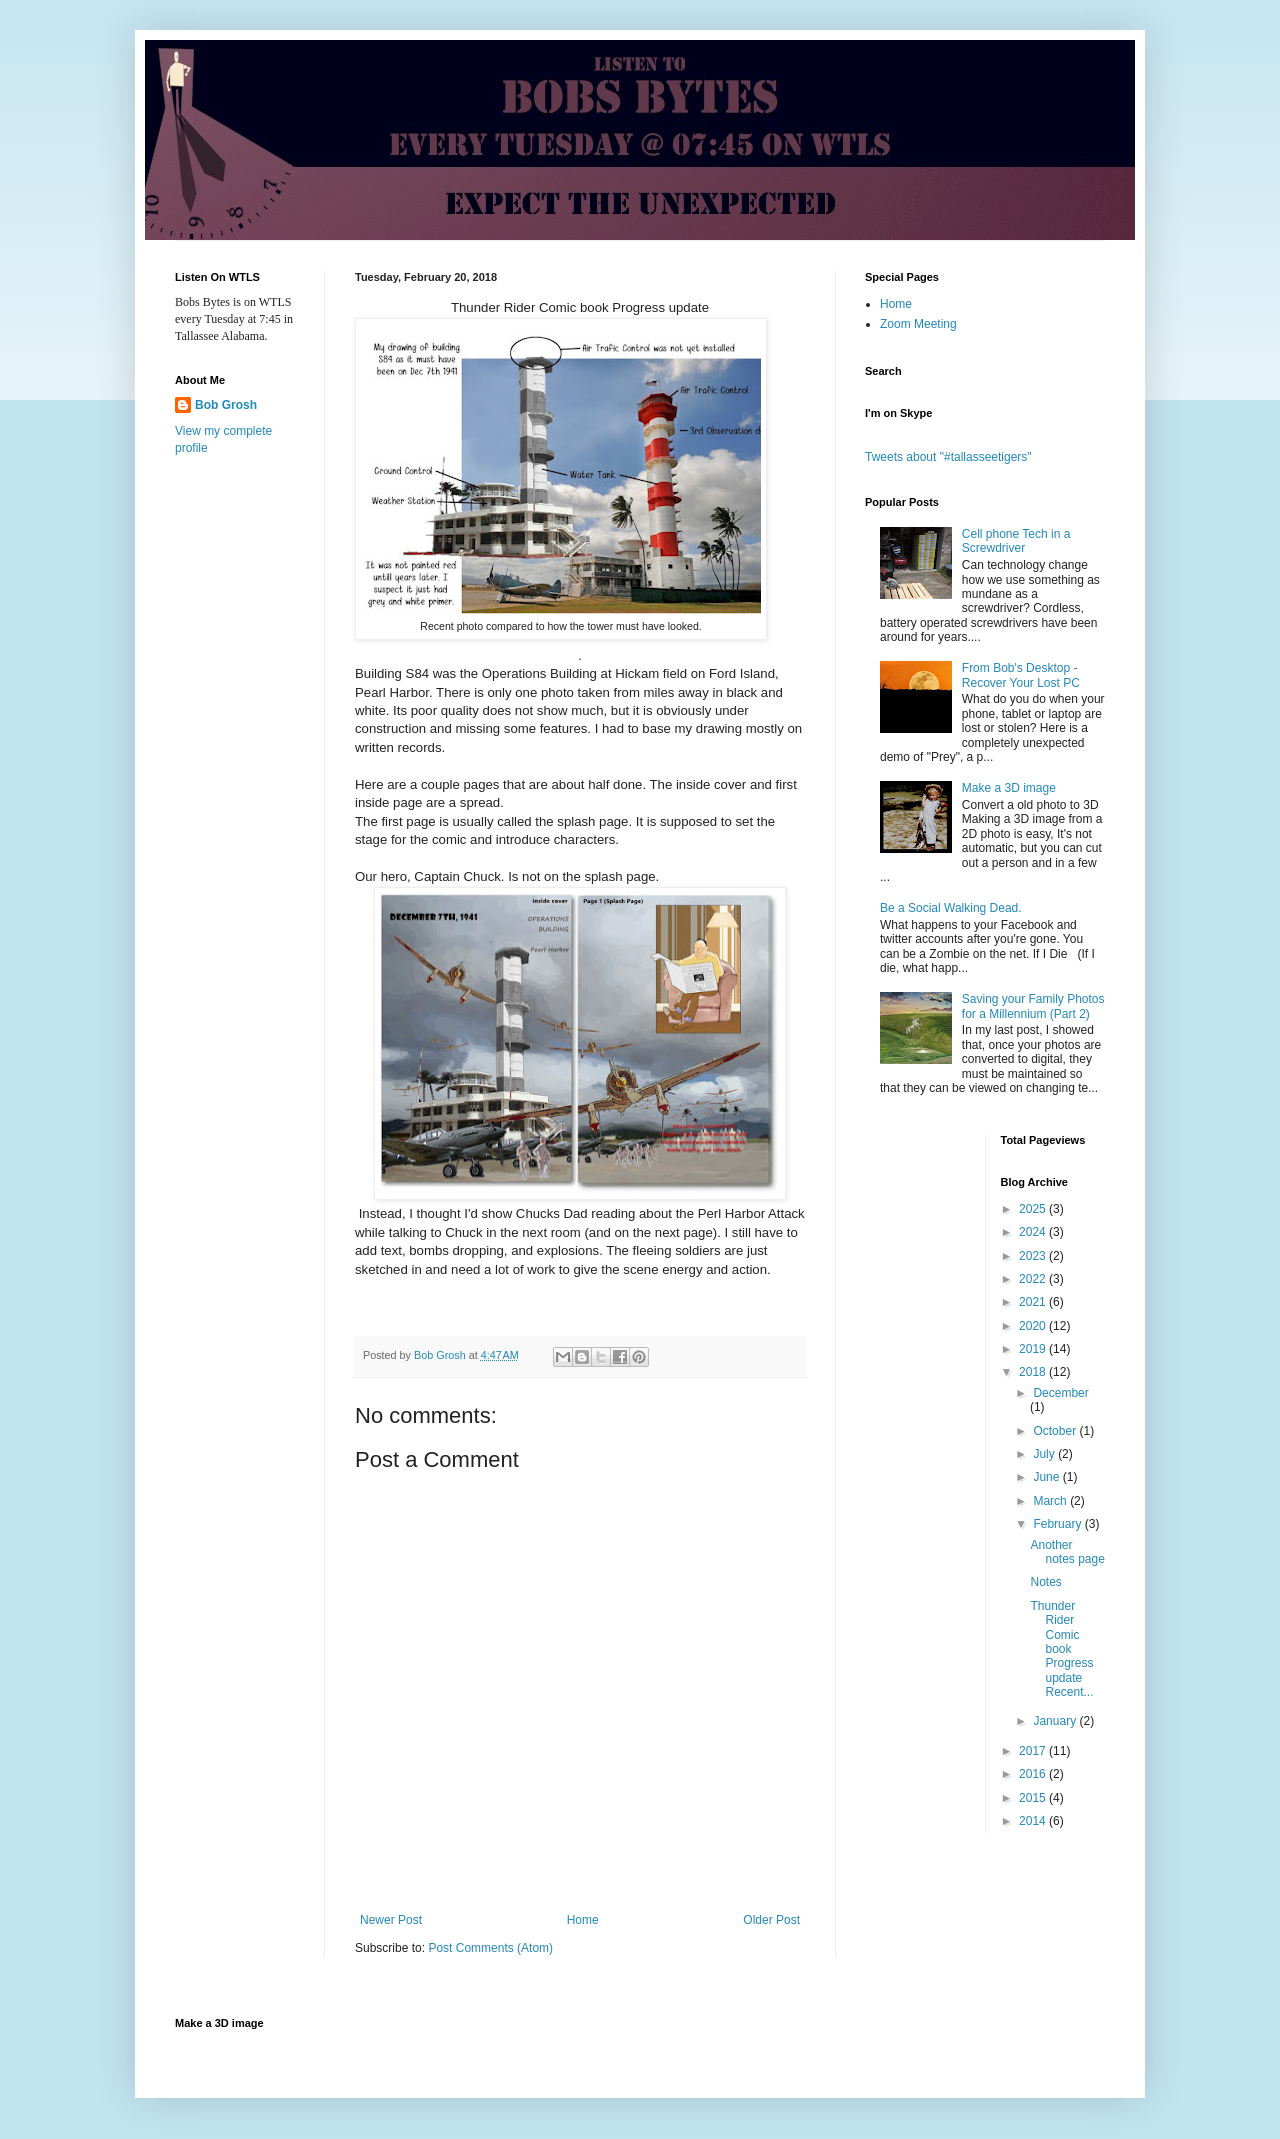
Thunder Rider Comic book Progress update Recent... (1061, 1649)
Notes (1045, 1582)
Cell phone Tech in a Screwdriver (1016, 541)
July (1045, 1454)
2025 (1034, 1209)
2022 (1034, 1279)
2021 (1034, 1302)
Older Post (771, 1920)
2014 (1034, 1821)
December (1060, 1393)
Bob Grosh (226, 405)
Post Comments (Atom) (490, 1948)
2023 (1034, 1256)
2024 (1034, 1232)
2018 (1034, 1372)
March (1051, 1501)
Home (583, 1920)
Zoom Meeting (918, 324)
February (1058, 1524)
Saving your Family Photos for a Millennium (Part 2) (1033, 1006)
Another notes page (1067, 1552)
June (1047, 1477)
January (1056, 1721)
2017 (1034, 1751)
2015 (1034, 1798)
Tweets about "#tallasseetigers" (948, 457)
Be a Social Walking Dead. (951, 908)
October (1056, 1431)
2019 (1034, 1349)
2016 (1034, 1774)
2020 (1034, 1326)
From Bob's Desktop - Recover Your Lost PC (1021, 675)
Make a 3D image (1009, 788)
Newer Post (391, 1920)
